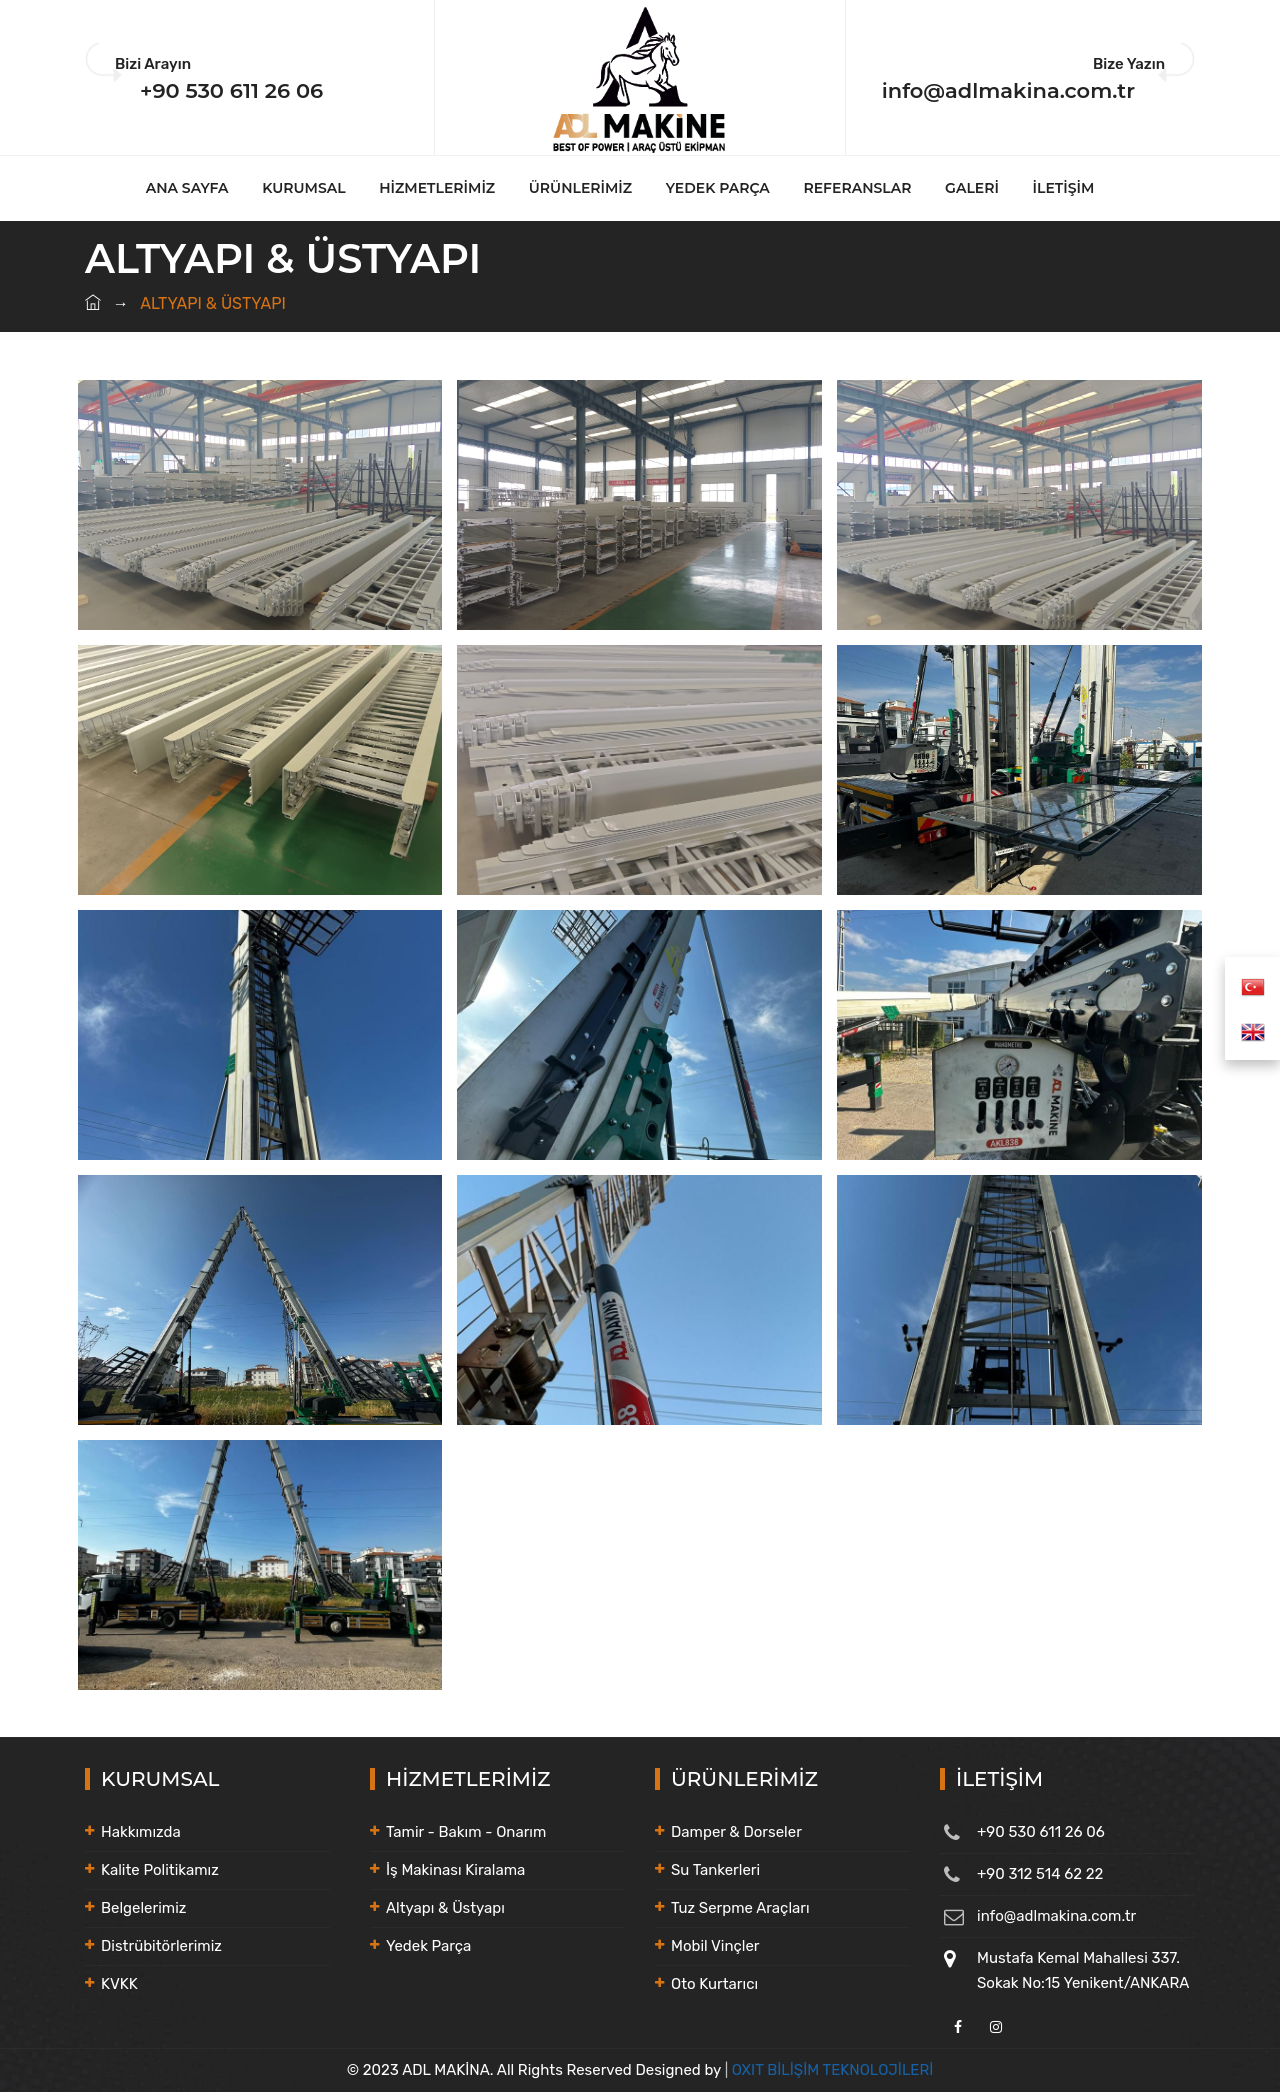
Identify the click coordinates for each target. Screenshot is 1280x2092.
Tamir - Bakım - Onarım (466, 1832)
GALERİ (972, 188)
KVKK (119, 1984)
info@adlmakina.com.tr (1008, 90)
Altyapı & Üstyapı (445, 1908)
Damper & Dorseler (736, 1832)
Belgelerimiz (143, 1908)
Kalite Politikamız (160, 1870)
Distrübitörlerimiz (161, 1946)
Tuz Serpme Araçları (740, 1908)
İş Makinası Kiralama (455, 1870)
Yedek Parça (428, 1946)
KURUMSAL (303, 188)
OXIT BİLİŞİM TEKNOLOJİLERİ (833, 2070)
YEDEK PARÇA (718, 188)
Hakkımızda (141, 1832)
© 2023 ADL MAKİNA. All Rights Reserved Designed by (536, 2070)
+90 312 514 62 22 (1040, 1874)
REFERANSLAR (858, 188)
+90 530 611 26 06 (231, 90)
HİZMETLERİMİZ (437, 188)
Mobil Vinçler (715, 1946)
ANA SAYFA (187, 188)
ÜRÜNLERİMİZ (580, 188)
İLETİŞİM (1064, 188)
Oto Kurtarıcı (714, 1984)
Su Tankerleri (715, 1870)
